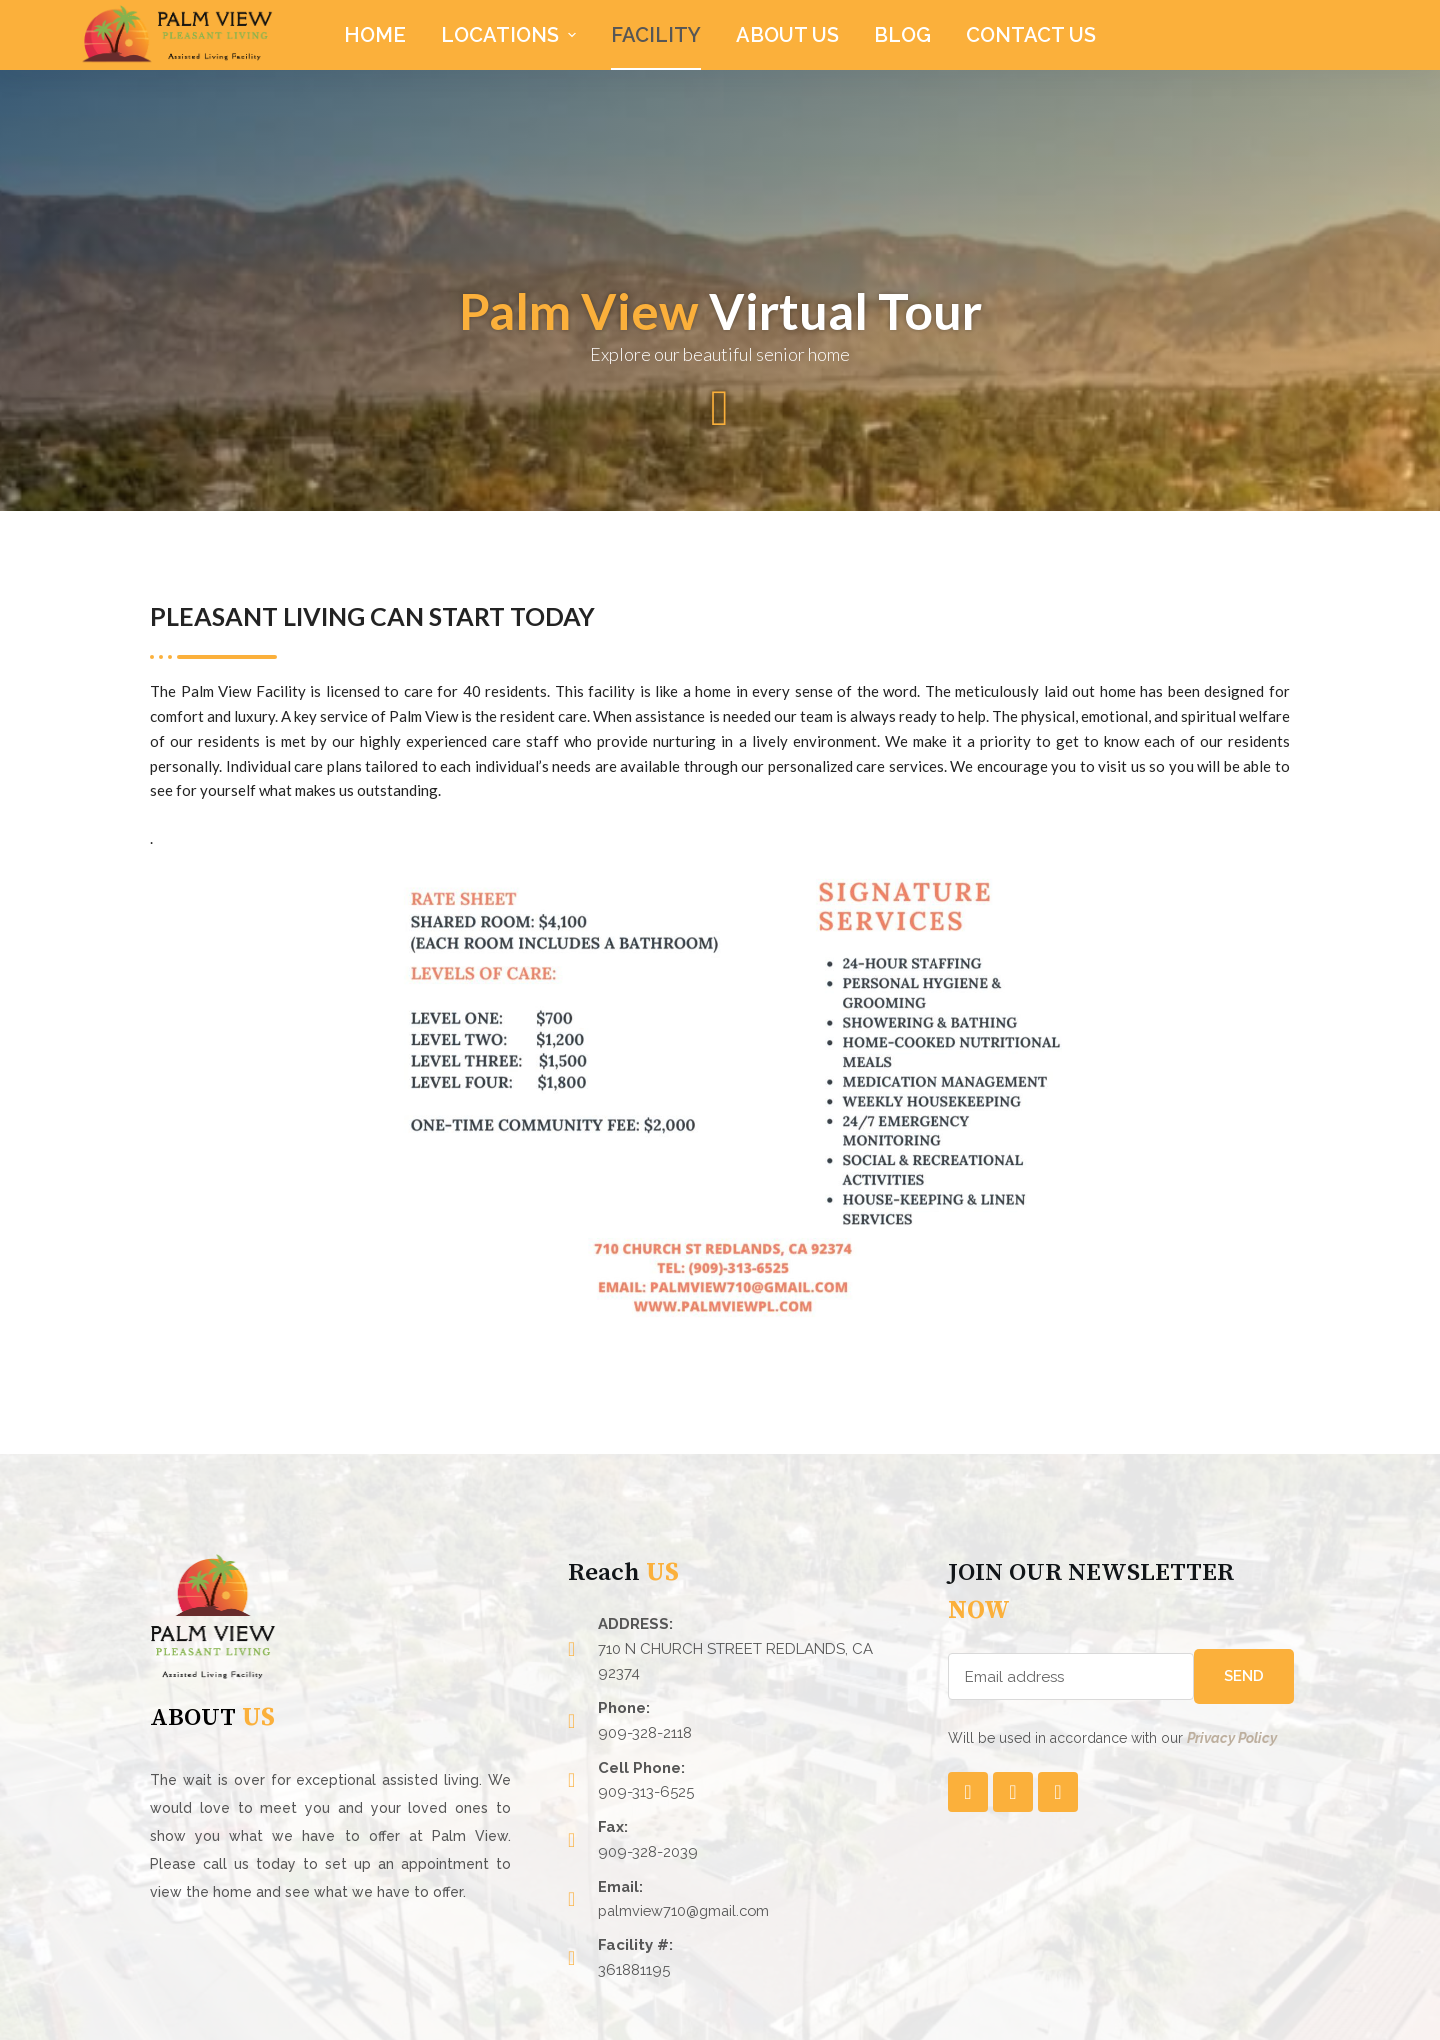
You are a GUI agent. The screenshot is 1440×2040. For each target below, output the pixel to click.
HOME (375, 35)
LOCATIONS (511, 35)
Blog (902, 35)
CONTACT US (1031, 35)
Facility (656, 35)
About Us (787, 35)
